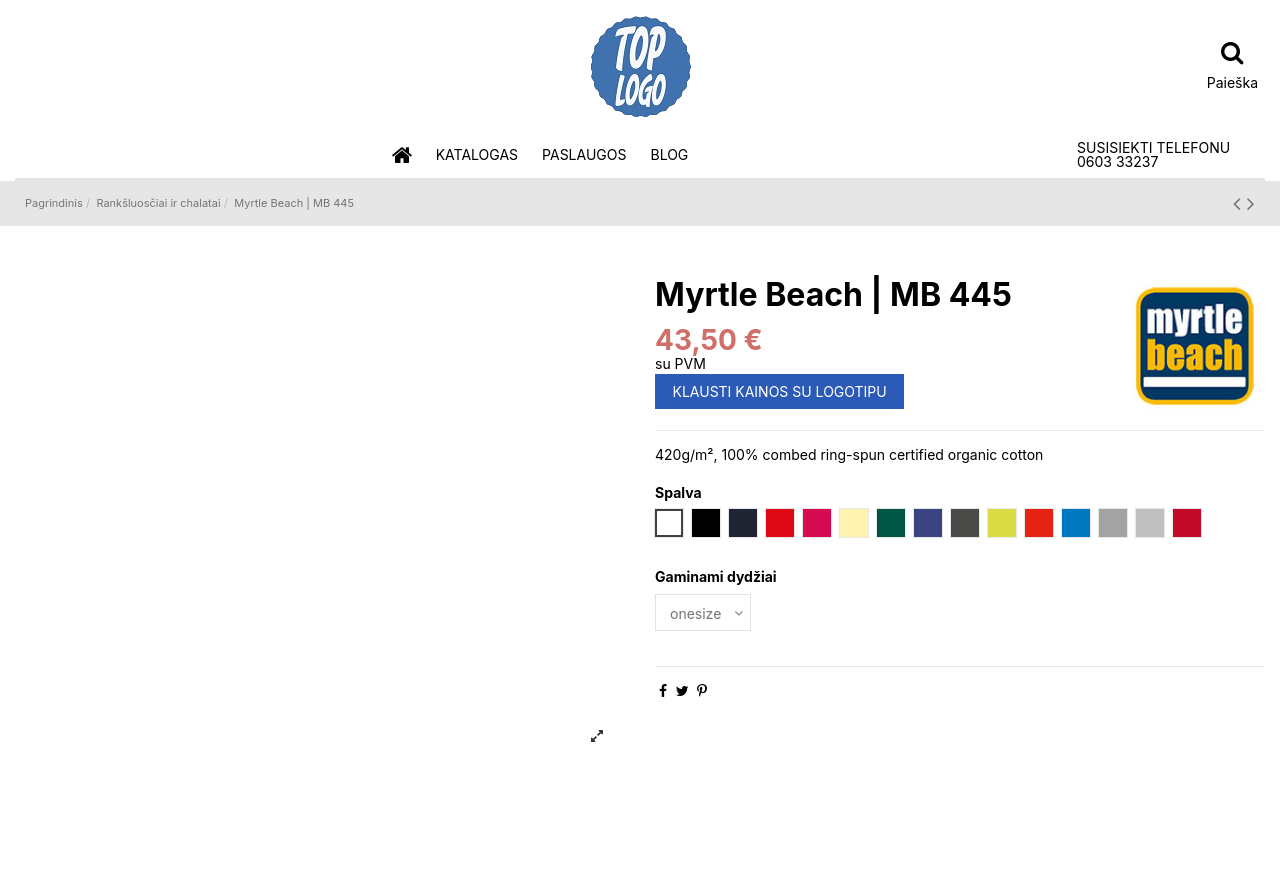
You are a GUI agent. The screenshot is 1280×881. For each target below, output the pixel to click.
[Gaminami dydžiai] (703, 612)
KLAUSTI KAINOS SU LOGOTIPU (780, 391)
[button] (477, 155)
